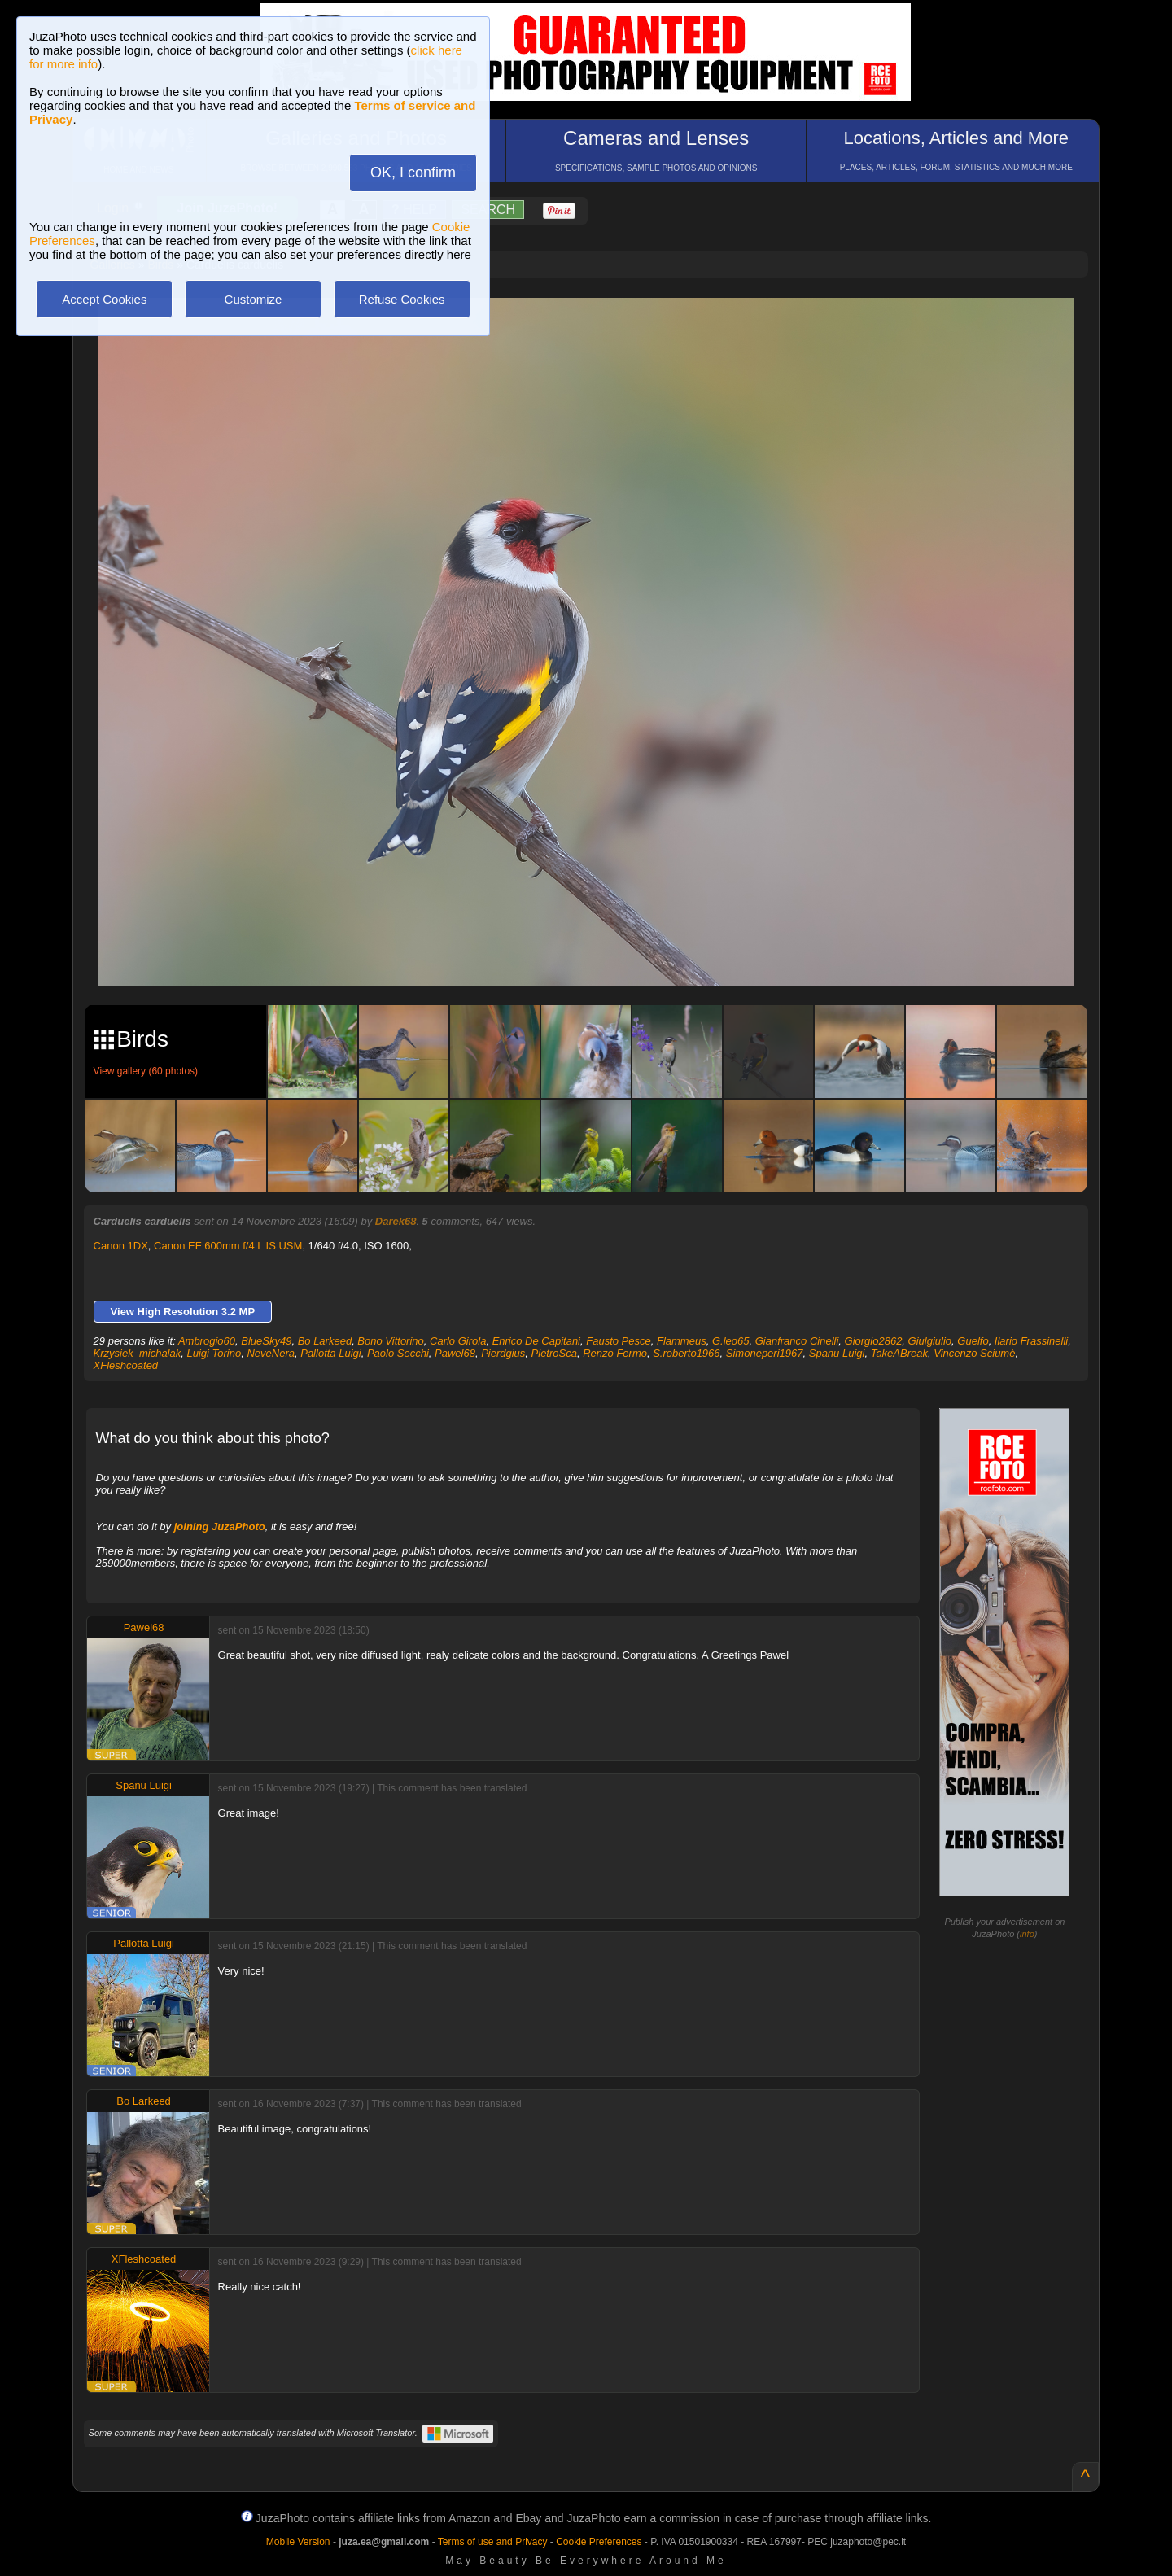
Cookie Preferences (598, 2542)
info (1027, 1934)
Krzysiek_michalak (137, 1353)
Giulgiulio (929, 1341)
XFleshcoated (126, 1365)
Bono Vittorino (390, 1341)
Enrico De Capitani (536, 1341)
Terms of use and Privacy (493, 2542)
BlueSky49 (266, 1341)
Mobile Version (298, 2542)
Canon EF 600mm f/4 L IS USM (228, 1246)
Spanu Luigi (837, 1353)
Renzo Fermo (615, 1353)
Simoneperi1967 (764, 1353)
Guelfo (972, 1341)
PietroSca (554, 1353)
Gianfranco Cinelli (797, 1341)
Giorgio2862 (874, 1341)
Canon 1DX (121, 1246)
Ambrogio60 (206, 1341)
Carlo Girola (458, 1341)
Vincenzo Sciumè (974, 1353)
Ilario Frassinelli (1031, 1341)
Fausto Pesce (618, 1341)
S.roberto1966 (686, 1353)
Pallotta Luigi (330, 1353)
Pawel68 (455, 1353)
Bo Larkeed (325, 1341)
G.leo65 (731, 1341)
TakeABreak (899, 1353)
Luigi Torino (213, 1353)
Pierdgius (503, 1353)
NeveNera (271, 1353)
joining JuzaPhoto (219, 1526)
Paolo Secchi (398, 1353)
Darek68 (396, 1221)
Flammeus (681, 1341)
